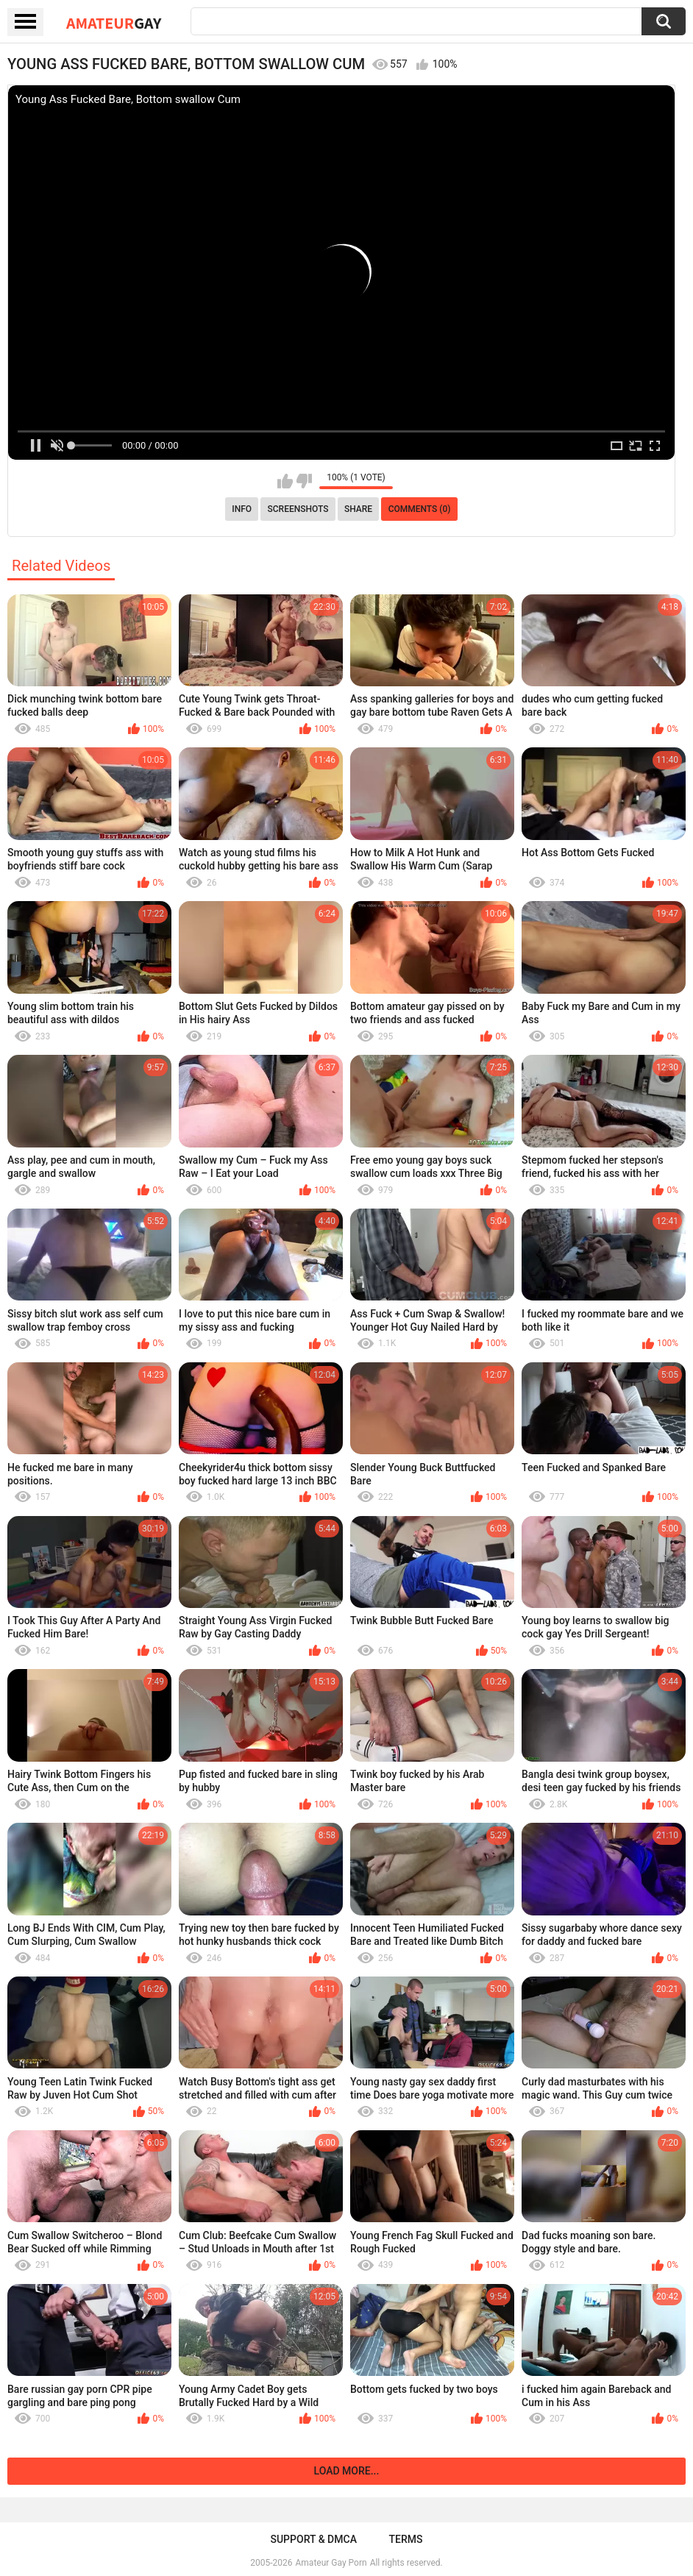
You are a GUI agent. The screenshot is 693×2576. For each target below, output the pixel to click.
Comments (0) (419, 509)
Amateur (113, 23)
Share (358, 509)
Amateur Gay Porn (331, 2563)
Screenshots (298, 509)
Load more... (347, 2471)
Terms (406, 2539)
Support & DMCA (313, 2539)
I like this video (285, 481)
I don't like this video (304, 481)
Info (242, 509)
